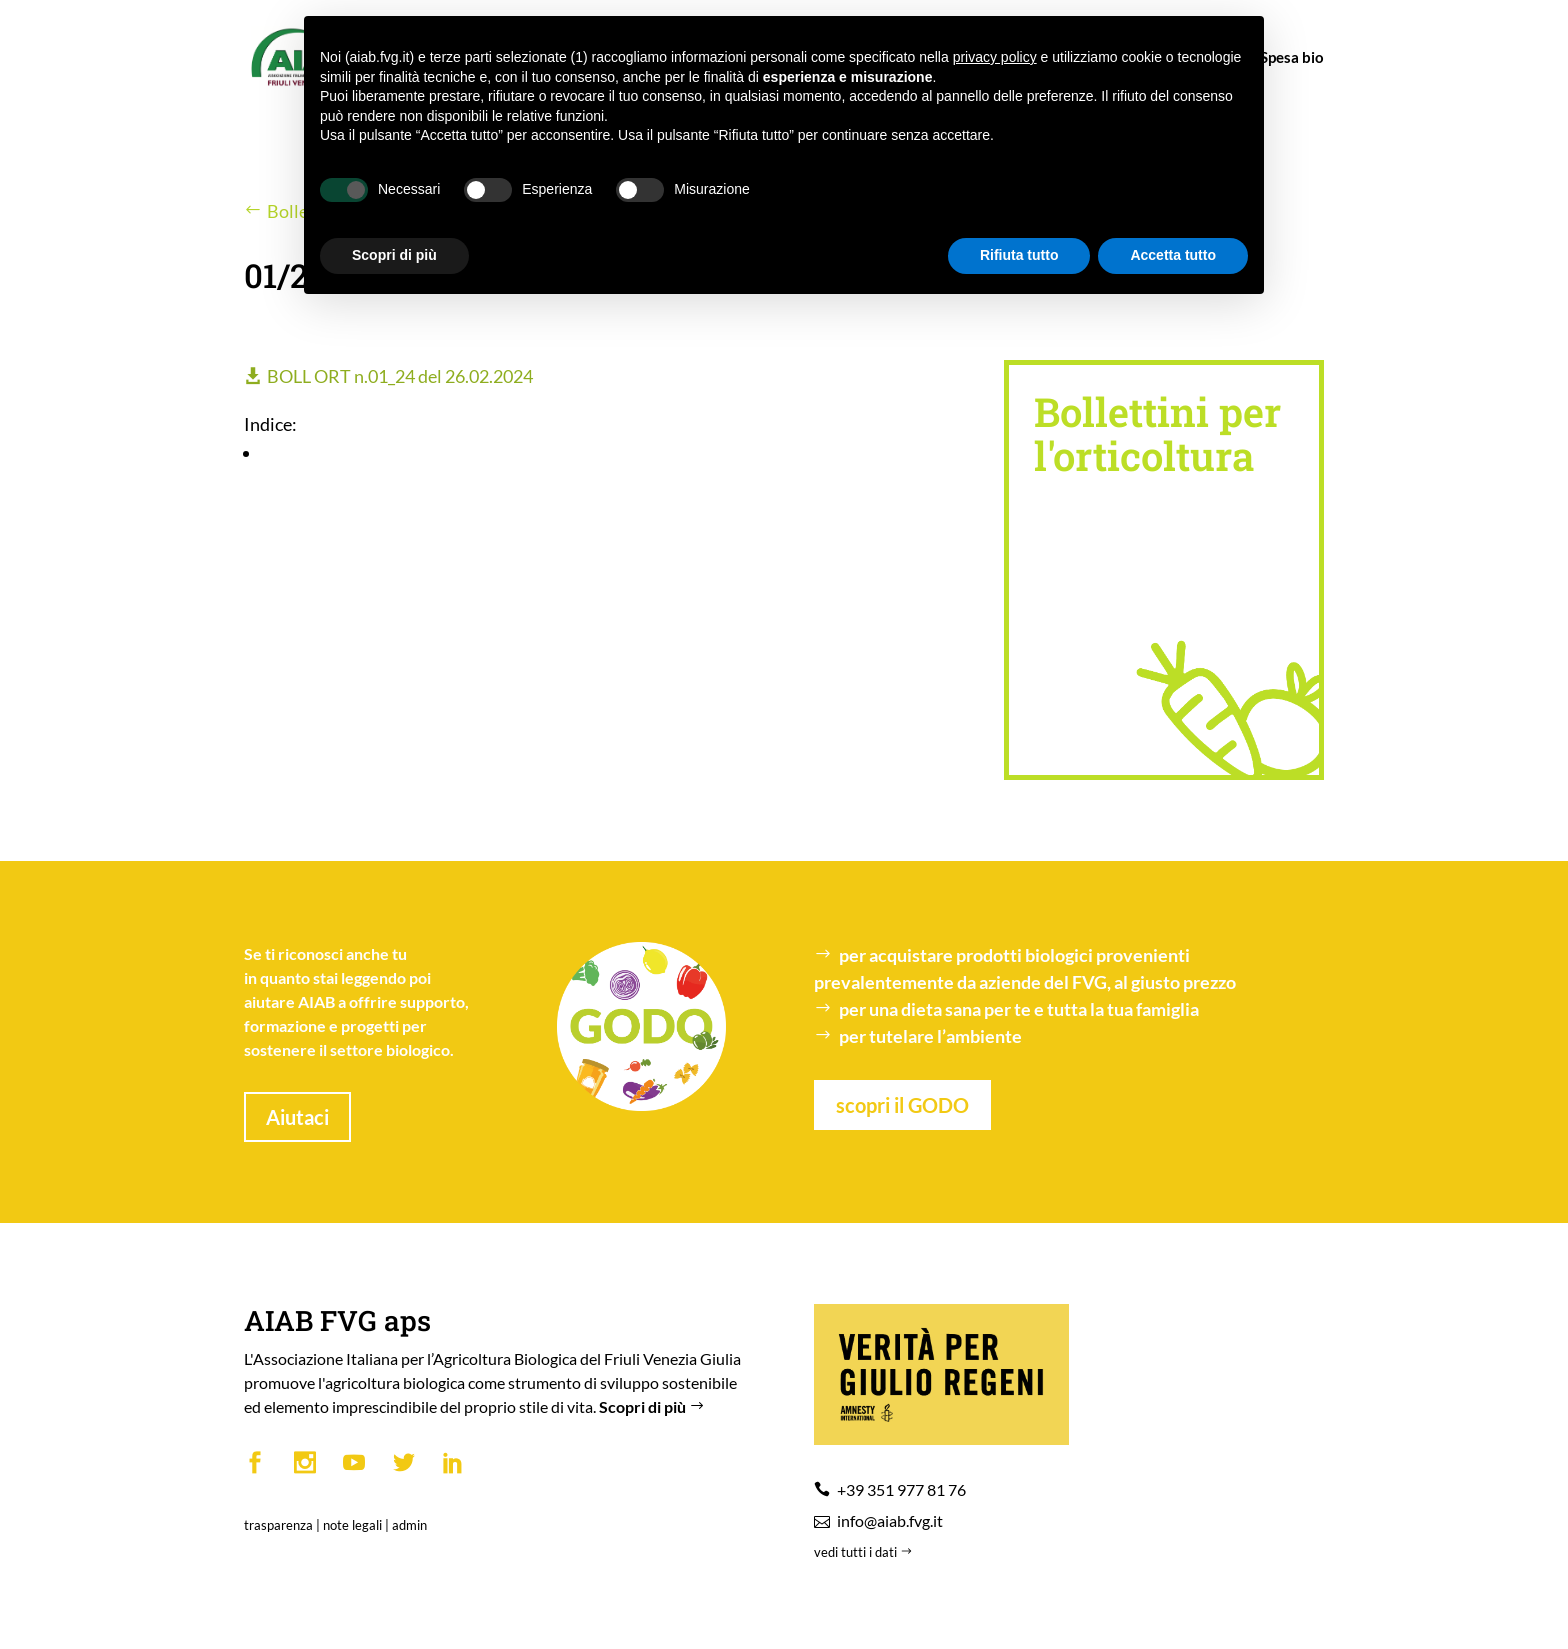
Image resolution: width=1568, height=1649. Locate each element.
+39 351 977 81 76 (901, 1489)
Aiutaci (297, 1117)
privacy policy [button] (995, 57)
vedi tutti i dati (865, 1552)
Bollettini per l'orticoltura (1157, 433)
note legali (352, 1525)
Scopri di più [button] (394, 255)
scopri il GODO (902, 1105)
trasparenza (278, 1525)
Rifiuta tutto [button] (1019, 255)
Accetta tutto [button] (1173, 255)
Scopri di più (654, 1406)
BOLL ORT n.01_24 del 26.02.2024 (400, 376)
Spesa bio (1283, 58)
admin (409, 1525)
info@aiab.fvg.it (890, 1520)
